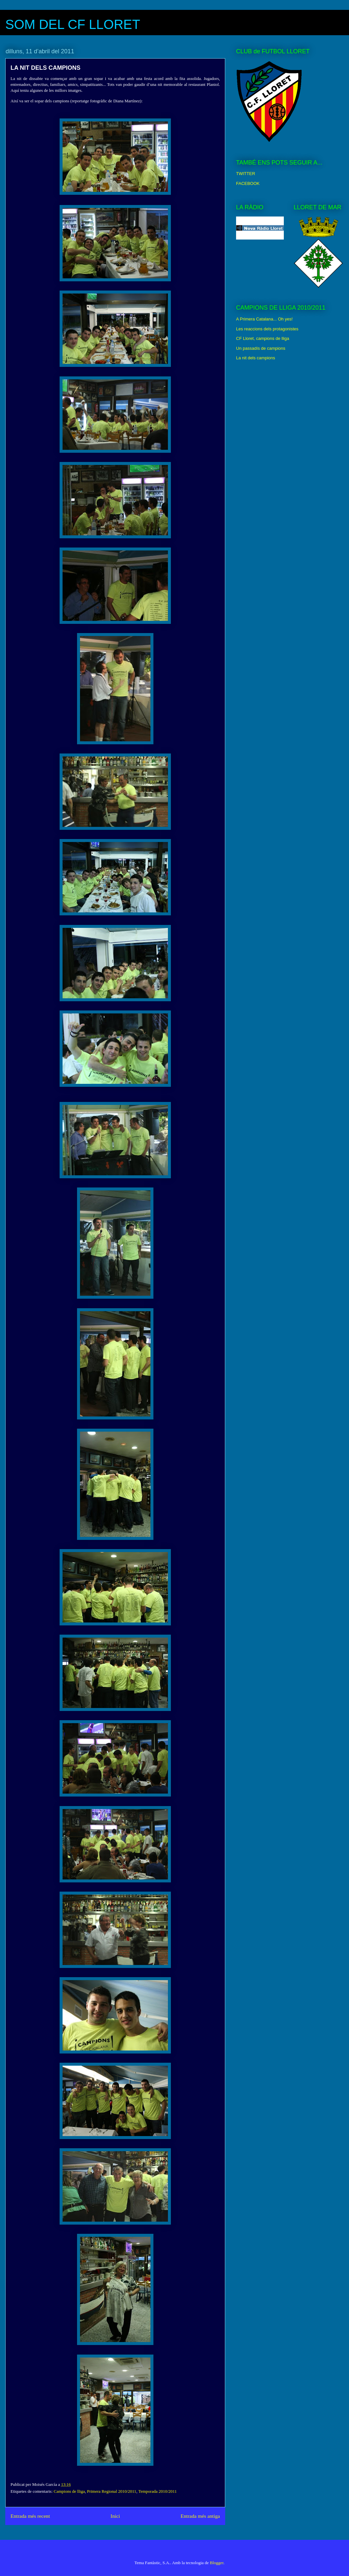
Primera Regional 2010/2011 (111, 2491)
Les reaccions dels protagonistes (267, 328)
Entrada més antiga (200, 2516)
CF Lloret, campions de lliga (262, 338)
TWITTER (245, 173)
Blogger (216, 2562)
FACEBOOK (248, 183)
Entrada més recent (30, 2516)
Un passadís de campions (260, 348)
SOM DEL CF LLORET (72, 24)
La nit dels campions (255, 357)
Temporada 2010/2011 (157, 2491)
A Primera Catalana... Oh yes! (264, 319)
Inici (115, 2516)
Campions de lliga (69, 2491)
